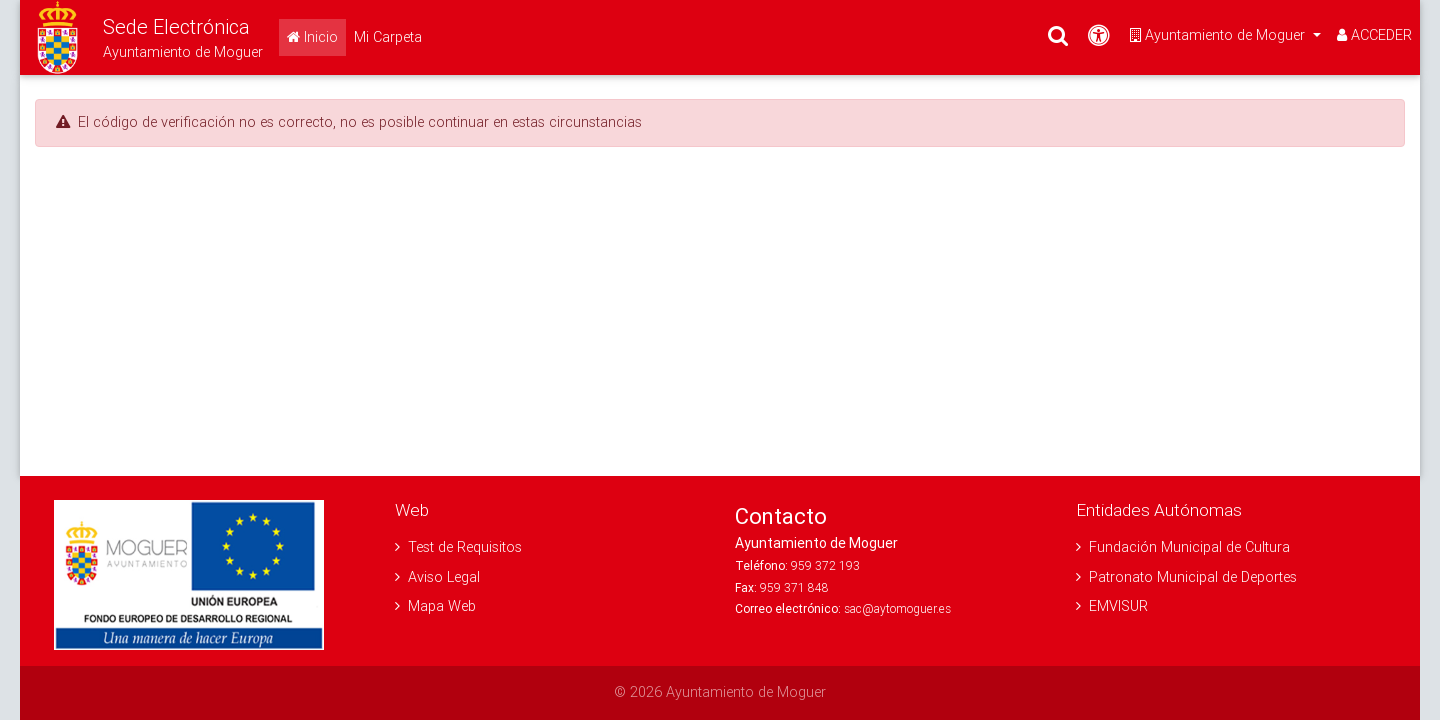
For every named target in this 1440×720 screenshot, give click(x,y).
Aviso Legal (437, 577)
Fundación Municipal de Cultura (1183, 547)
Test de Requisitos (458, 547)
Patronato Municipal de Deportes (1186, 577)
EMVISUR (1112, 606)
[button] (141, 37)
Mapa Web (435, 606)
